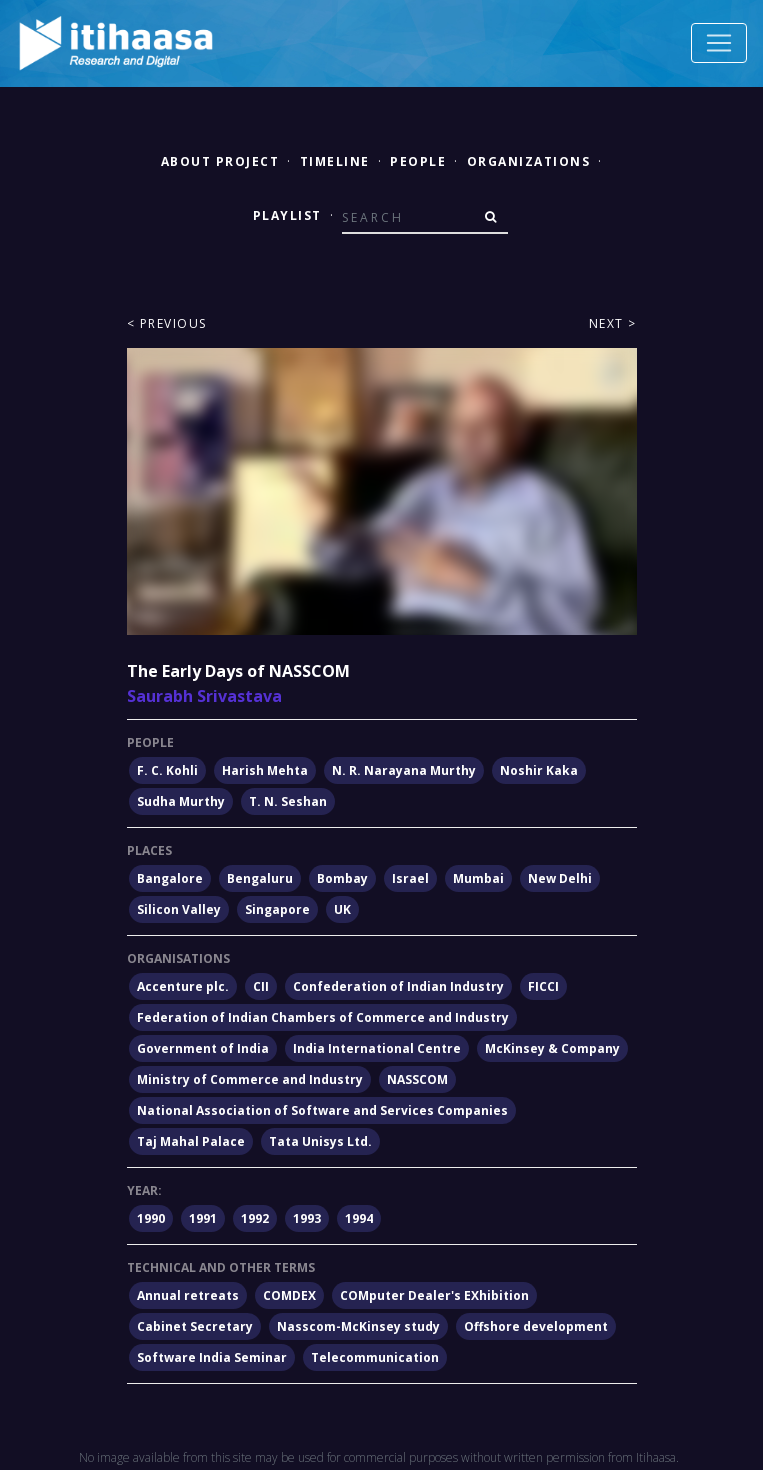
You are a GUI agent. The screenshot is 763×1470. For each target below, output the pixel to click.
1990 (151, 1218)
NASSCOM (417, 1079)
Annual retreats (188, 1295)
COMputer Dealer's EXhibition (434, 1295)
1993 (307, 1218)
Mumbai (478, 878)
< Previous (167, 323)
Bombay (342, 878)
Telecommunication (375, 1357)
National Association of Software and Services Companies (322, 1110)
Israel (410, 878)
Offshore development (536, 1326)
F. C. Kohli (167, 770)
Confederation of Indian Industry (398, 986)
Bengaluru (260, 878)
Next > (613, 323)
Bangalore (170, 878)
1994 (359, 1218)
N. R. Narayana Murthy (404, 770)
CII (261, 986)
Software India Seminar (212, 1357)
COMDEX (289, 1295)
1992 (255, 1218)
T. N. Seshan (288, 801)
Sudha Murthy (181, 801)
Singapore (277, 909)
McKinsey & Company (552, 1048)
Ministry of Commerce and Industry (250, 1079)
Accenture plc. (183, 986)
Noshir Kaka (539, 770)
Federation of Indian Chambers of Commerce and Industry (323, 1017)
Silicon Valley (179, 909)
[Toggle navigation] (719, 43)
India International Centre (377, 1048)
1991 (203, 1218)
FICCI (543, 986)
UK (342, 909)
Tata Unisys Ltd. (320, 1141)
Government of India (203, 1048)
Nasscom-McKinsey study (358, 1326)
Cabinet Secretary (195, 1326)
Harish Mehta (265, 770)
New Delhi (560, 878)
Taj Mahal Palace (191, 1141)
